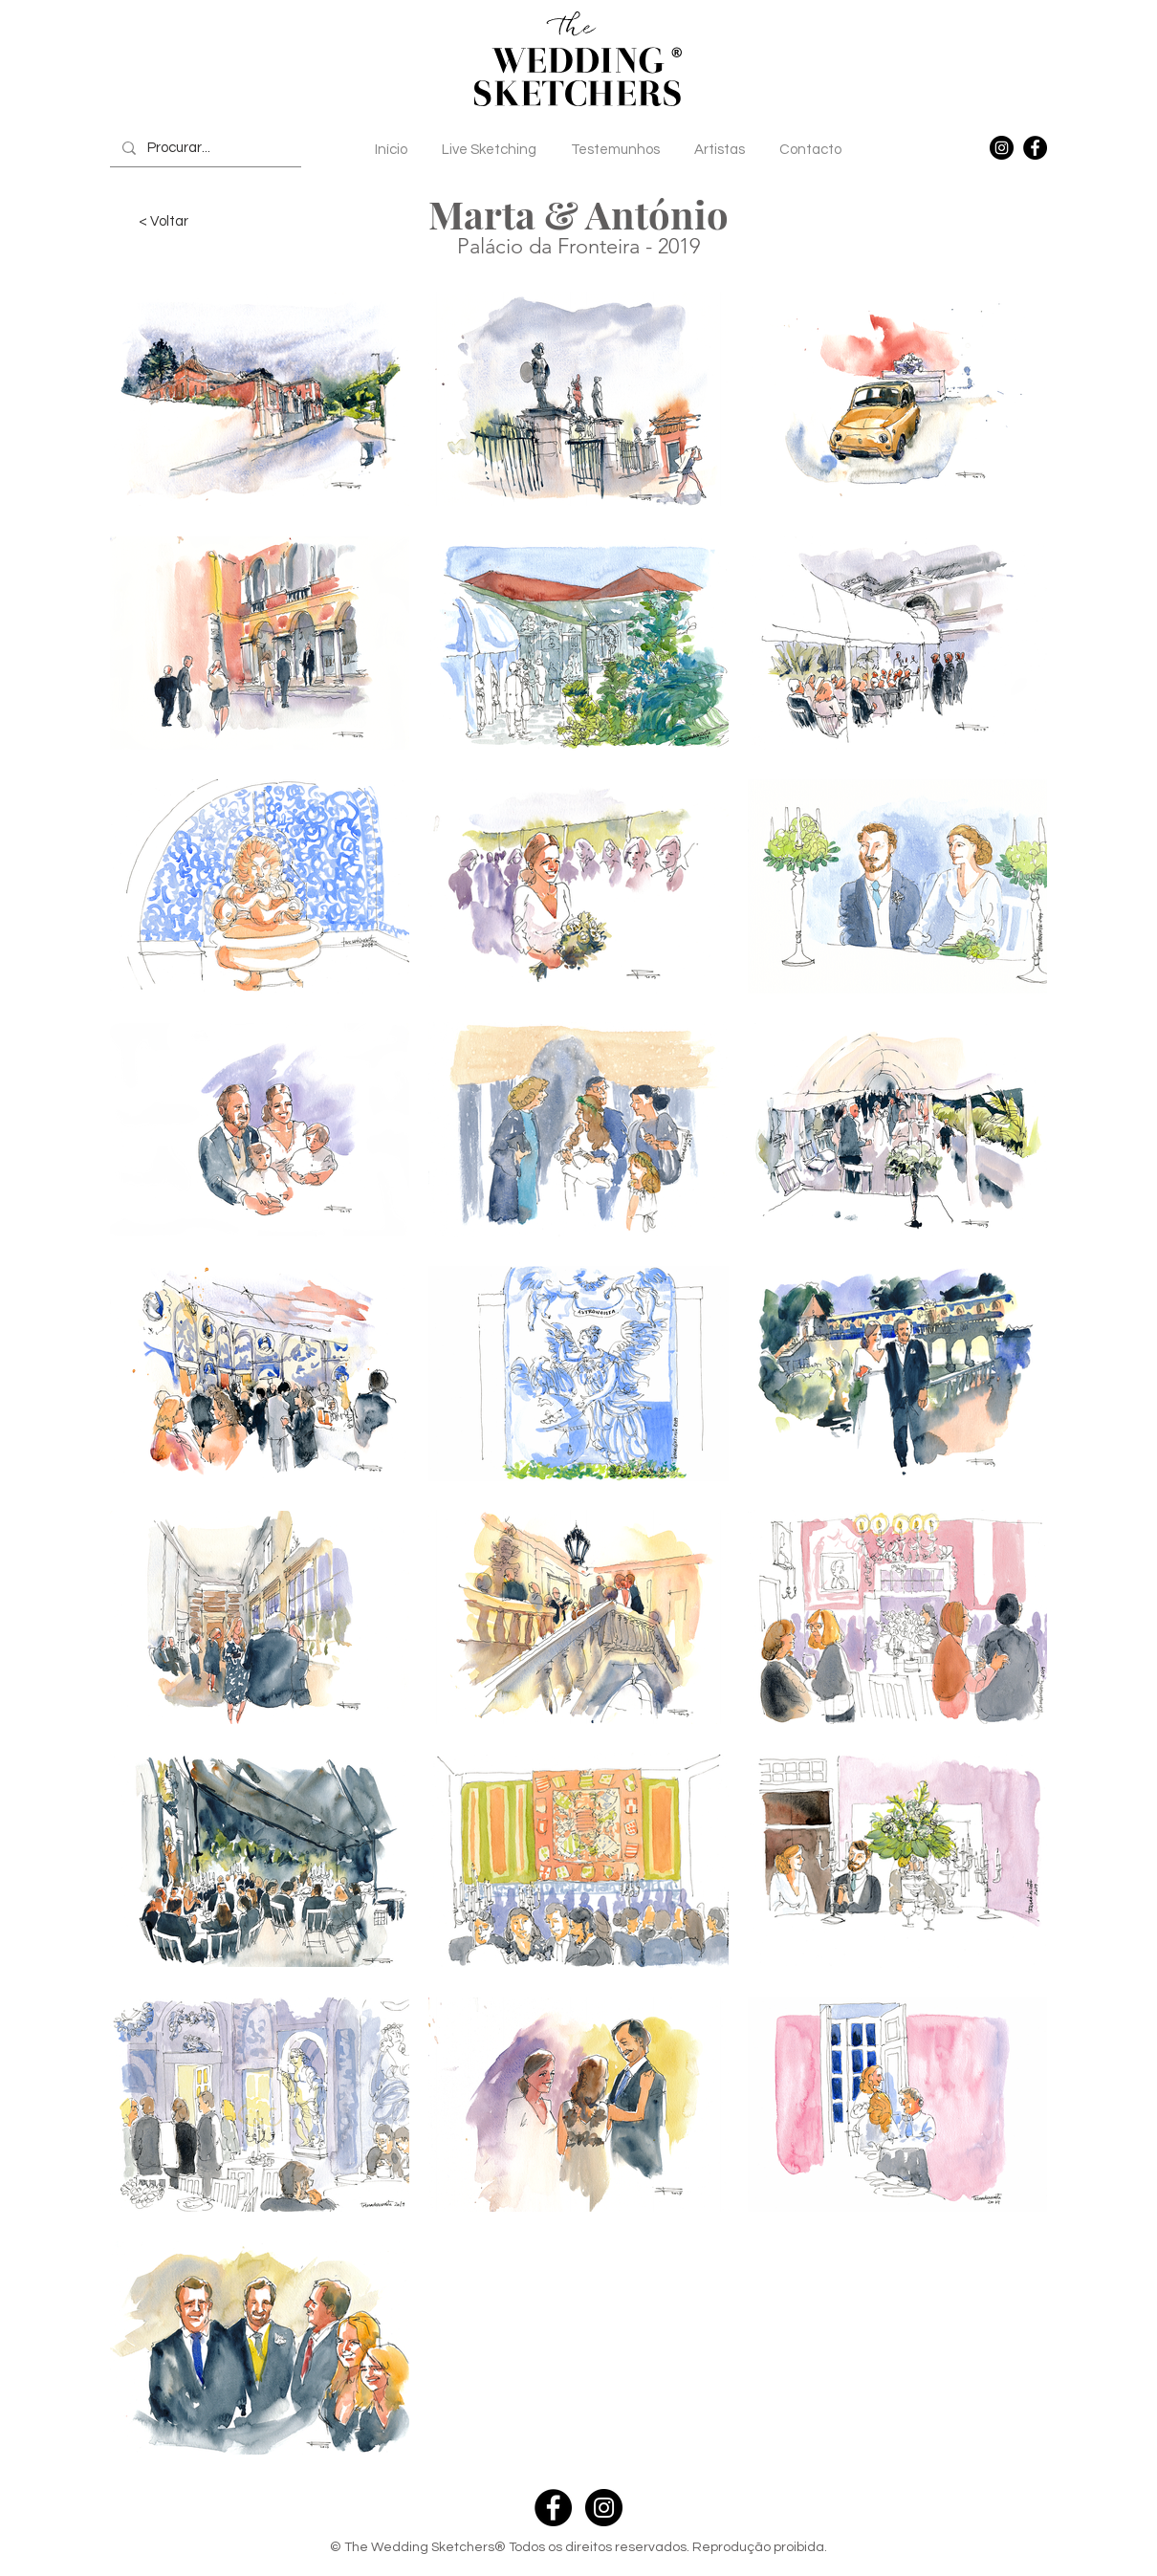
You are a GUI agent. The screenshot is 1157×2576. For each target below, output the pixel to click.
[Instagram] (1002, 148)
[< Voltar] (163, 221)
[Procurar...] (204, 147)
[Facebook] (1035, 148)
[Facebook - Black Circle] (553, 2507)
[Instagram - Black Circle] (603, 2507)
